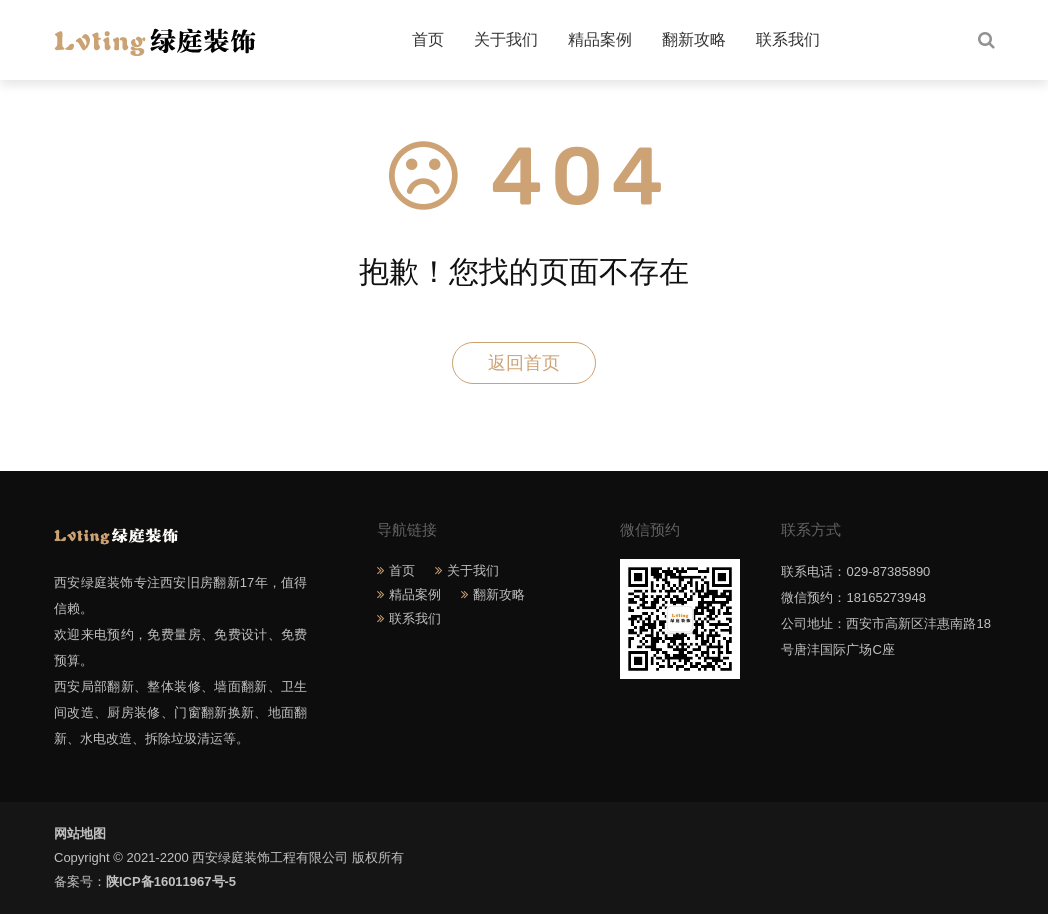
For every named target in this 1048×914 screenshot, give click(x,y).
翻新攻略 (694, 39)
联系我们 (788, 39)
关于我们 (506, 39)
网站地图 (80, 833)
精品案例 (600, 39)
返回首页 (524, 363)
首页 (428, 39)
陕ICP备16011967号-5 (171, 881)
